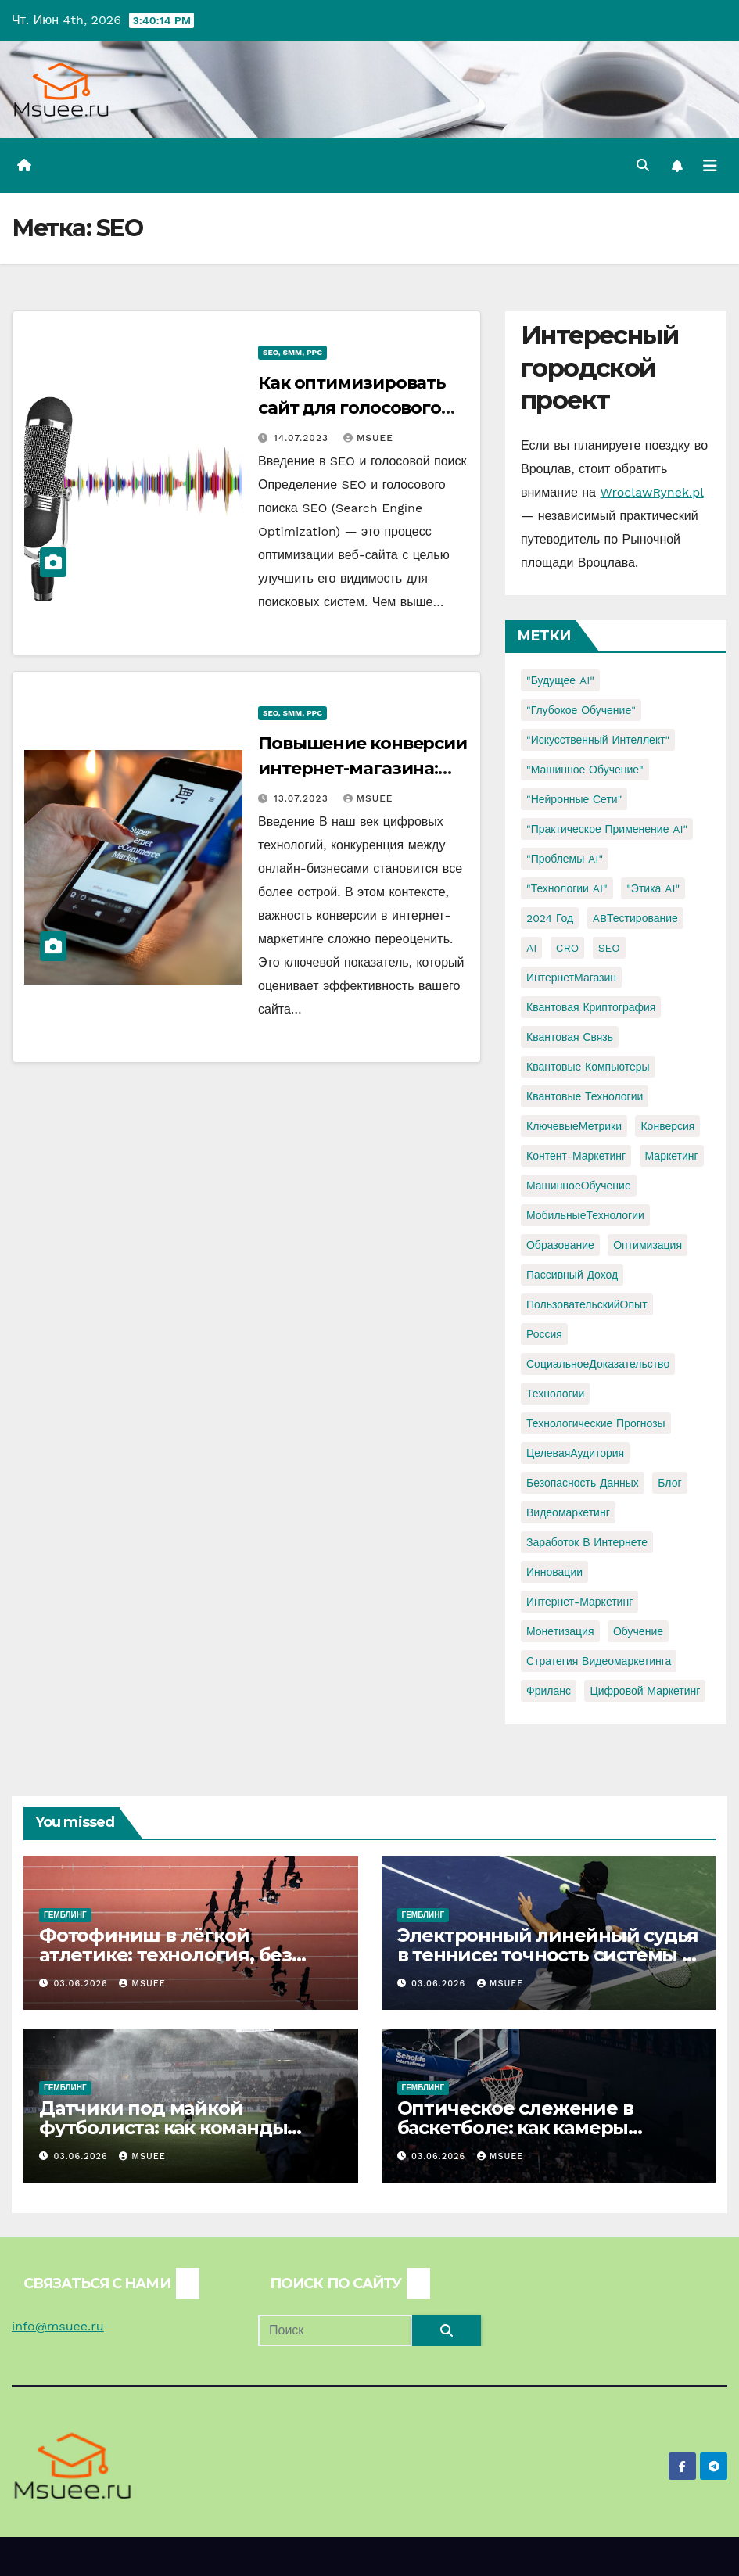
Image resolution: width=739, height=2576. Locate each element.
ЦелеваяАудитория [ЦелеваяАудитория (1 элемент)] (575, 1453)
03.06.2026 (83, 1984)
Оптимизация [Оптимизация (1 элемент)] (647, 1245)
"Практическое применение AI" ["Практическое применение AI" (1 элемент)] (606, 829)
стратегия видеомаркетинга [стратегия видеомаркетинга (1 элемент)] (598, 1661)
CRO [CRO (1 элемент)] (567, 948)
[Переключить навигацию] (710, 166)
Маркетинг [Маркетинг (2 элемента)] (671, 1156)
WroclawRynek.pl (651, 492)
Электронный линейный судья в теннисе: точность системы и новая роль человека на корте (548, 1955)
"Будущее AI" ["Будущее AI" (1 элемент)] (560, 680)
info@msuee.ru (58, 2326)
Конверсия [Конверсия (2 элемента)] (667, 1126)
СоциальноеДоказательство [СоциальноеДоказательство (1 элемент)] (597, 1364)
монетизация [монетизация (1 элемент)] (560, 1631)
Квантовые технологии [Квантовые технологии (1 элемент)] (584, 1096)
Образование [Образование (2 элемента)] (560, 1245)
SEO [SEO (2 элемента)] (609, 948)
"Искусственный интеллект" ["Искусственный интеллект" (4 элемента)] (597, 740)
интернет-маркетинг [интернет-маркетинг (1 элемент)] (579, 1601)
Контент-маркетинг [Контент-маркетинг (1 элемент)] (576, 1156)
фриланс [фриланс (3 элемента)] (548, 1690)
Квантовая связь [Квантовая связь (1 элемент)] (569, 1037)
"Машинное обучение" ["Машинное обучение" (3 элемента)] (585, 769)
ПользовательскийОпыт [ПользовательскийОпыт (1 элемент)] (587, 1304)
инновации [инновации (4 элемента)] (554, 1572)
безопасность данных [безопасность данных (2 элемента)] (582, 1482)
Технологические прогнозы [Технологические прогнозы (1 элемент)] (595, 1423)
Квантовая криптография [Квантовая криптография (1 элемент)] (590, 1007)
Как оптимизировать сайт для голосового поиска (352, 407)
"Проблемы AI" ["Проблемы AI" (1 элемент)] (564, 858)
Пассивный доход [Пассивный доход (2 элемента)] (572, 1274)
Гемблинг (65, 1914)
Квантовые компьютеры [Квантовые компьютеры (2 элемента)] (588, 1066)
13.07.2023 (303, 798)
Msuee (368, 437)
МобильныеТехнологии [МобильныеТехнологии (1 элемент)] (585, 1215)
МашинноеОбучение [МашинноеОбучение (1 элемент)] (578, 1185)
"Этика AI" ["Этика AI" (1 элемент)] (653, 888)
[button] (643, 165)
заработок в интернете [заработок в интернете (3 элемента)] (587, 1542)
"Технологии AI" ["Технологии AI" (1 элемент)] (567, 888)
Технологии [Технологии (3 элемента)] (555, 1393)
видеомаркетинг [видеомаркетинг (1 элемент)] (568, 1512)
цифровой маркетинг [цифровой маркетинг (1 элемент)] (645, 1690)
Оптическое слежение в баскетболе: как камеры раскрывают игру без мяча (526, 2127)
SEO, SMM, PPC (292, 352)
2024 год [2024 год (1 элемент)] (549, 918)
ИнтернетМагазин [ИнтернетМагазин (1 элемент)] (571, 977)
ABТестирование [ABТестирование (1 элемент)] (635, 918)
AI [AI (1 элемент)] (531, 948)
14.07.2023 (303, 437)
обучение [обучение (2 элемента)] (638, 1631)
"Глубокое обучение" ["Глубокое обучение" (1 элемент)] (581, 710)
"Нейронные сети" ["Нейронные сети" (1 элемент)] (574, 799)
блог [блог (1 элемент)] (669, 1482)
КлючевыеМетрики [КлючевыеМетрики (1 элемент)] (574, 1126)
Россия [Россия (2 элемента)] (544, 1334)
